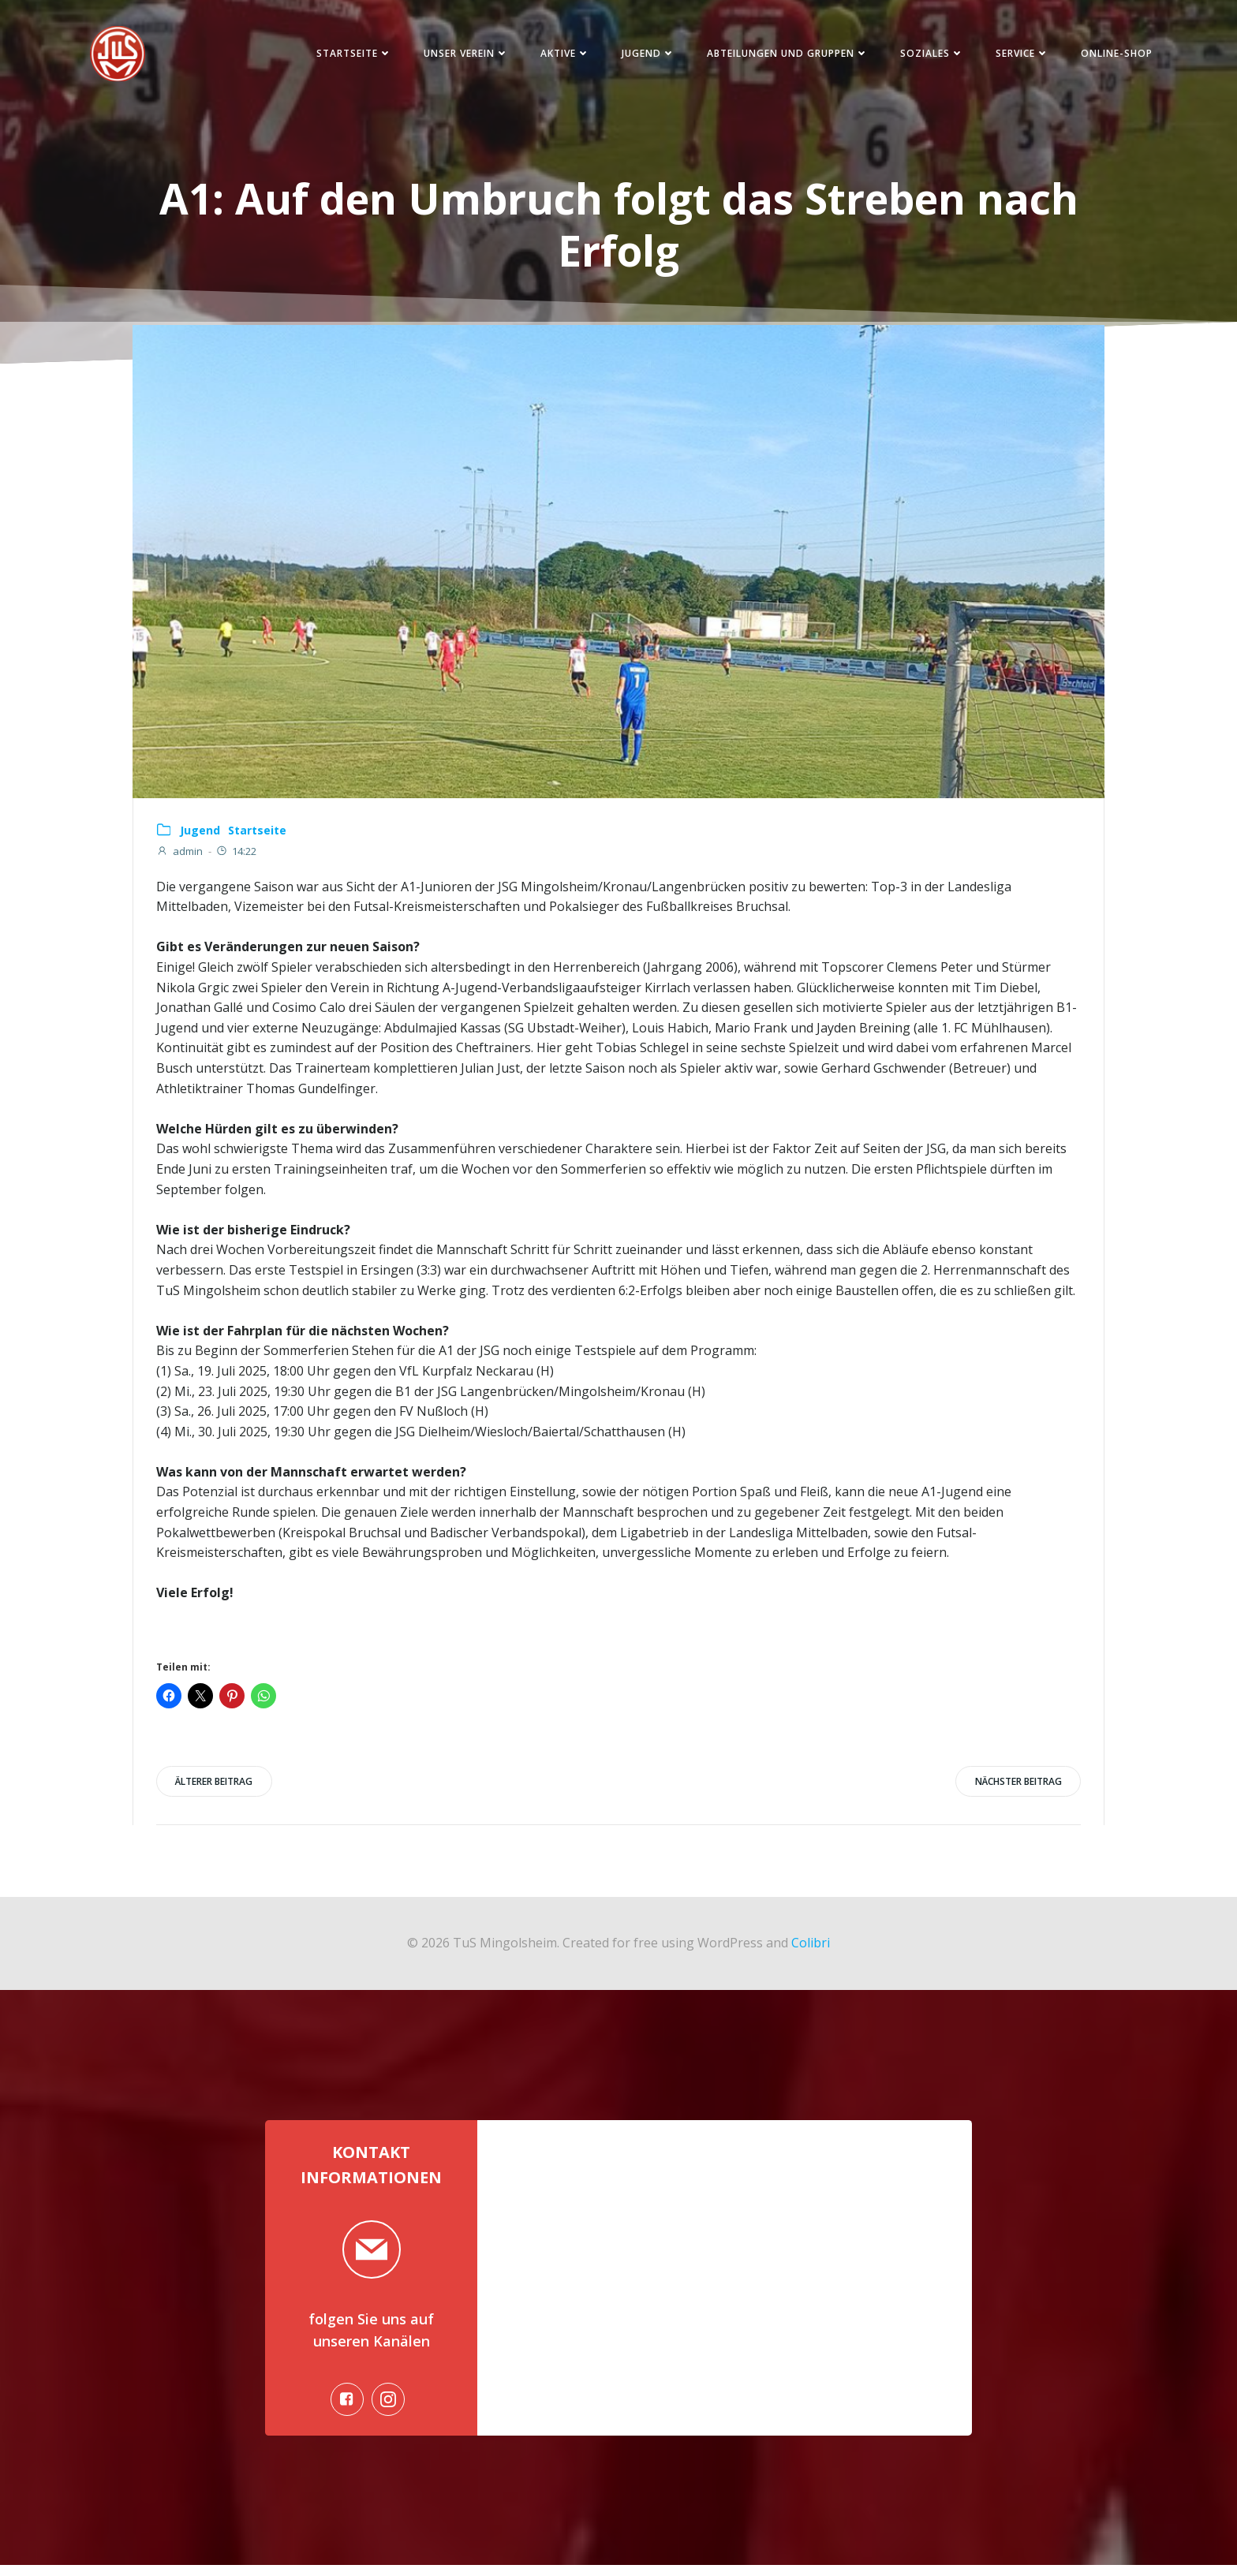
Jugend (643, 55)
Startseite (349, 55)
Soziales (927, 55)
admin (180, 856)
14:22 (236, 856)
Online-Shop (1111, 55)
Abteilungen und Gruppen (782, 55)
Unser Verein (460, 55)
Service (1017, 55)
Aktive (560, 55)
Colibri (810, 1948)
